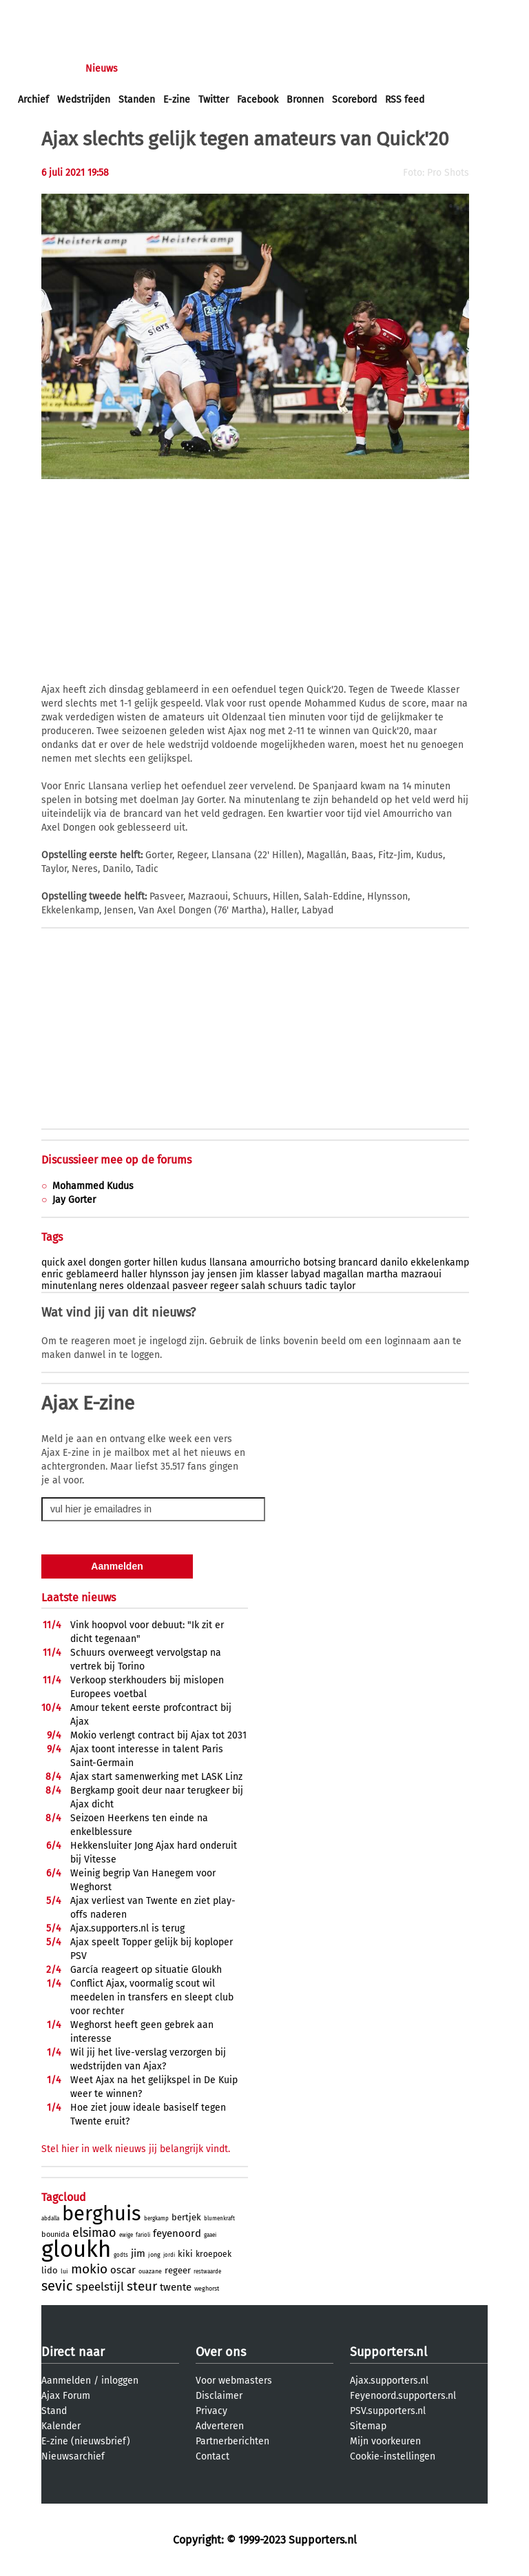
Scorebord (354, 99)
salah (253, 1286)
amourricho (275, 1262)
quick (53, 1262)
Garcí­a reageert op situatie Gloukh (146, 1970)
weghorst (206, 2288)
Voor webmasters (234, 2380)
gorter (137, 1262)
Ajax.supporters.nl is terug (127, 1928)
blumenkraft (219, 2218)
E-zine (176, 99)
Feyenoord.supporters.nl (403, 2396)
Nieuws (101, 68)
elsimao (94, 2232)
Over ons (221, 2352)
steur (142, 2286)
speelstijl (100, 2287)
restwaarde (207, 2272)
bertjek (186, 2217)
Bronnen (305, 99)
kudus (193, 1262)
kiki (185, 2254)
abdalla (50, 2218)
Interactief (209, 68)
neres (111, 1286)
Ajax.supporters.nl (389, 2380)
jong (154, 2254)
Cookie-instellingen (392, 2456)
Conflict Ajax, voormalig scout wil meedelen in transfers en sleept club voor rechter (152, 1997)
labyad (305, 1274)
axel (77, 1262)
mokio (89, 2269)
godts (121, 2255)
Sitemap (368, 2426)
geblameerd (92, 1274)
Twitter (213, 99)
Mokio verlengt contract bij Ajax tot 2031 (158, 1735)
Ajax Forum (65, 2396)
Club (259, 68)
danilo (394, 1262)
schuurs (285, 1286)
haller (134, 1274)
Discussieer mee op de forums (116, 1159)
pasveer (189, 1286)
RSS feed (404, 99)
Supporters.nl (388, 2352)
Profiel (301, 68)
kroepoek (213, 2254)
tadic (316, 1286)
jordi (169, 2255)
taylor (342, 1286)
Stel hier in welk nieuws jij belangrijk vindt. (135, 2149)
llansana (228, 1262)
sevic (57, 2286)
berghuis (101, 2214)
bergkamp (156, 2218)
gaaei (210, 2235)
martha (382, 1274)
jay (198, 1274)
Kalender (61, 2426)
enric (52, 1274)
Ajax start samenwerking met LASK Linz (156, 1777)
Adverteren (220, 2426)
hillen (165, 1262)
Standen (136, 99)
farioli (143, 2235)
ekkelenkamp (440, 1262)
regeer (224, 1286)
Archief (33, 99)
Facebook (257, 99)
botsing (319, 1262)
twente (175, 2287)
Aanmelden (66, 2380)
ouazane (150, 2271)
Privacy (211, 2411)
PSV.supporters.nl (388, 2411)
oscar (123, 2270)
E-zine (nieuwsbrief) (85, 2441)
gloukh (76, 2249)
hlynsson (169, 1274)
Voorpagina (43, 68)
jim (246, 1274)
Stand (54, 2411)
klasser (272, 1274)
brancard (357, 1262)
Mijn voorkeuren (385, 2441)
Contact (212, 2456)
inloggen (37, 13)
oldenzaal (148, 1286)
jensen (222, 1274)
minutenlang (68, 1286)
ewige (126, 2235)
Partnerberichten (232, 2441)
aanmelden (91, 13)
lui (64, 2271)
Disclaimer (219, 2396)
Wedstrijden (83, 99)
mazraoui (421, 1274)
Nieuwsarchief (73, 2456)
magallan (343, 1274)
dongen (105, 1262)
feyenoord (177, 2233)
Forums (152, 68)
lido (49, 2270)
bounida (55, 2234)
